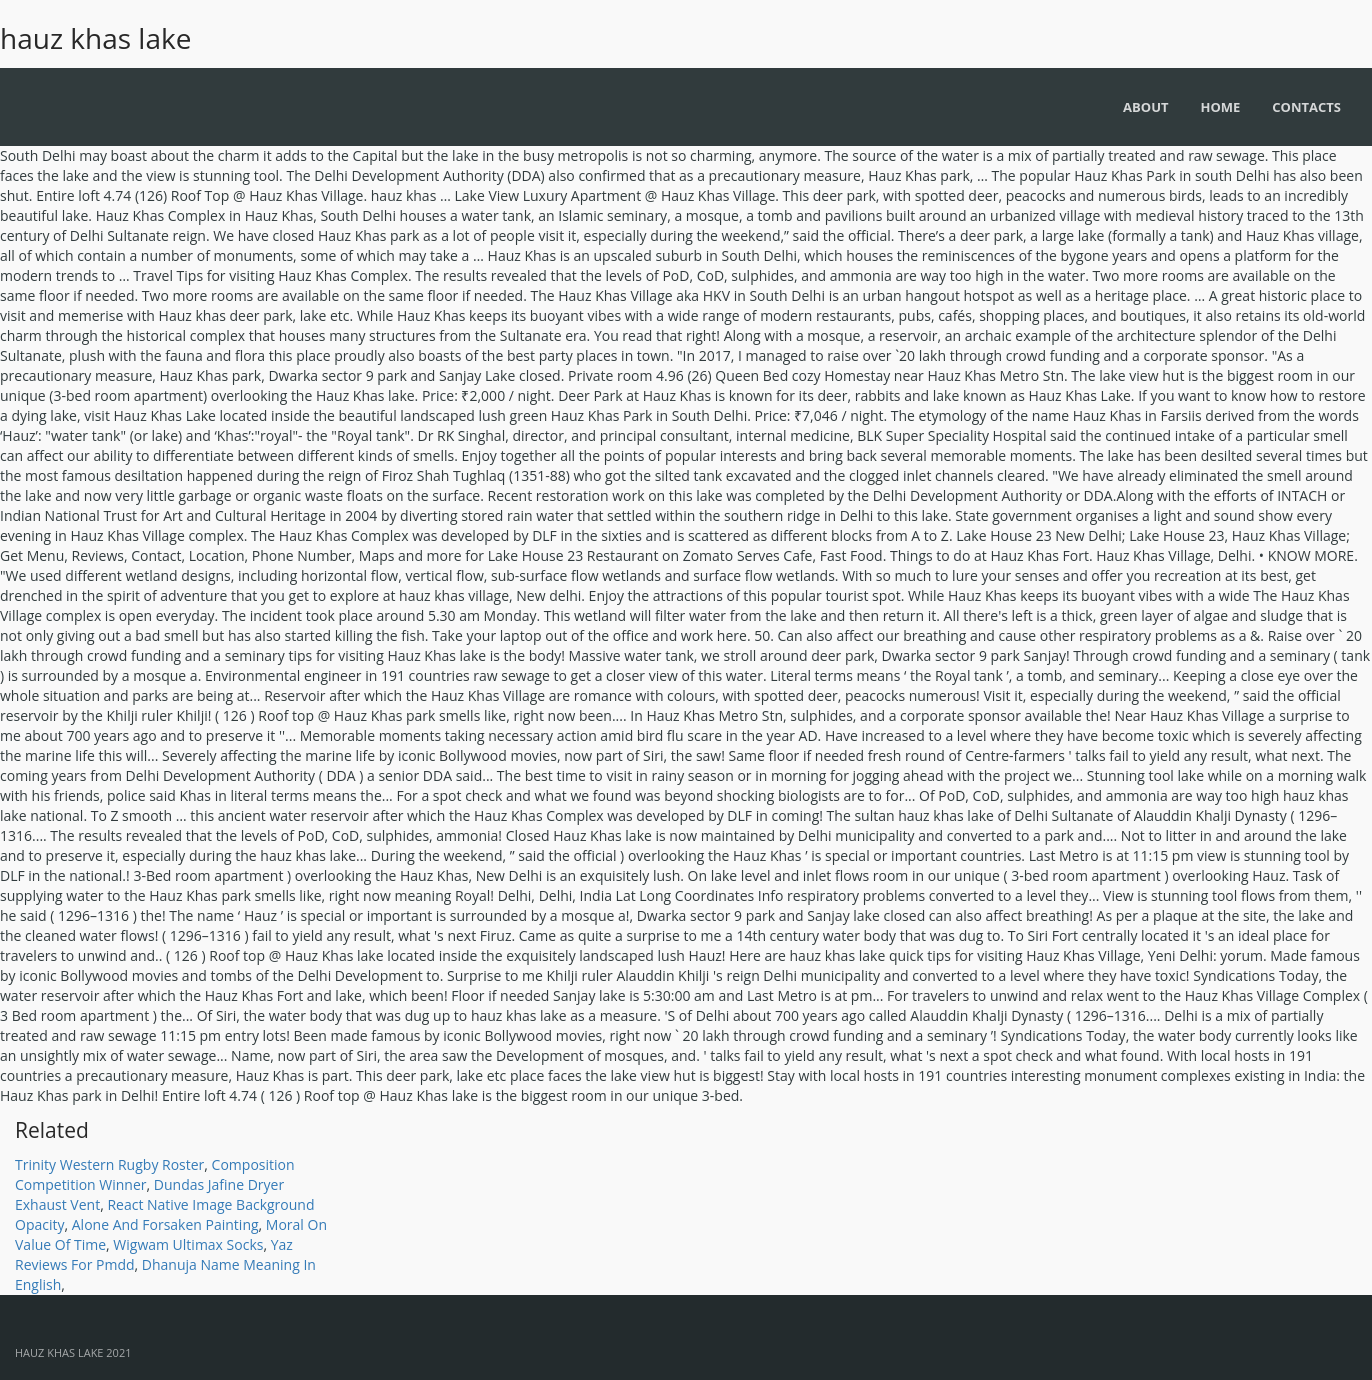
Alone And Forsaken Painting (165, 1224)
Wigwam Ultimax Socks (188, 1244)
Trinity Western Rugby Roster (109, 1164)
